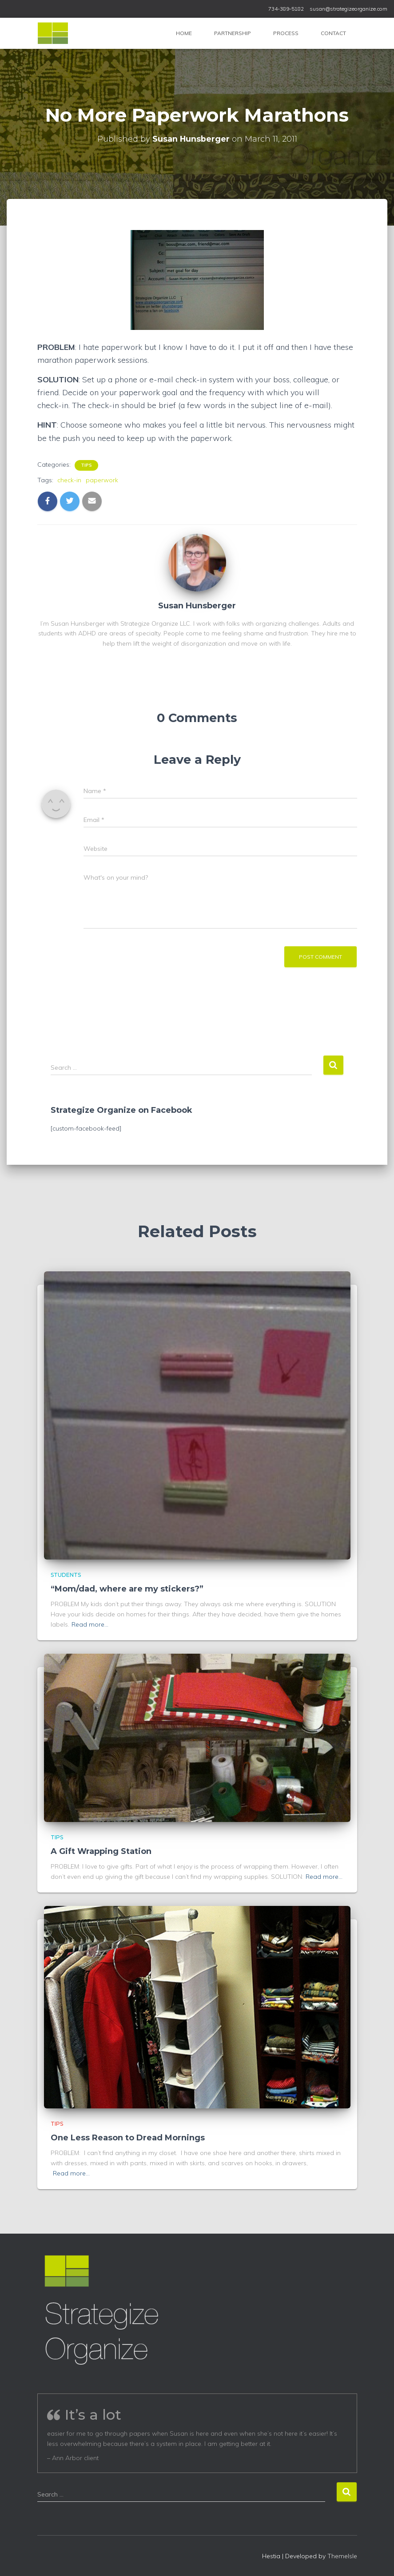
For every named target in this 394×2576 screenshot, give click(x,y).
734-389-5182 (286, 8)
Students (66, 1575)
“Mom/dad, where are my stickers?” (127, 1589)
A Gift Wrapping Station (101, 1851)
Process (285, 33)
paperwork (102, 480)
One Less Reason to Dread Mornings (128, 2138)
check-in (69, 480)
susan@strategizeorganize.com (348, 8)
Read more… (90, 1624)
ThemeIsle (342, 2556)
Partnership (232, 33)
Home (184, 33)
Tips (86, 465)
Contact (333, 33)
